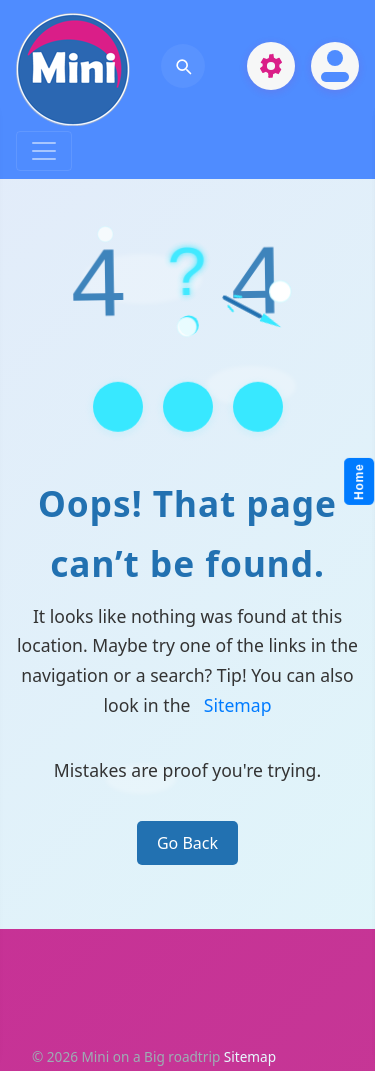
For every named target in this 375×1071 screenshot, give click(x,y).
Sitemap (238, 705)
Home (360, 482)
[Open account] (335, 66)
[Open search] (183, 66)
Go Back (187, 843)
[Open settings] (271, 66)
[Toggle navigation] (44, 151)
